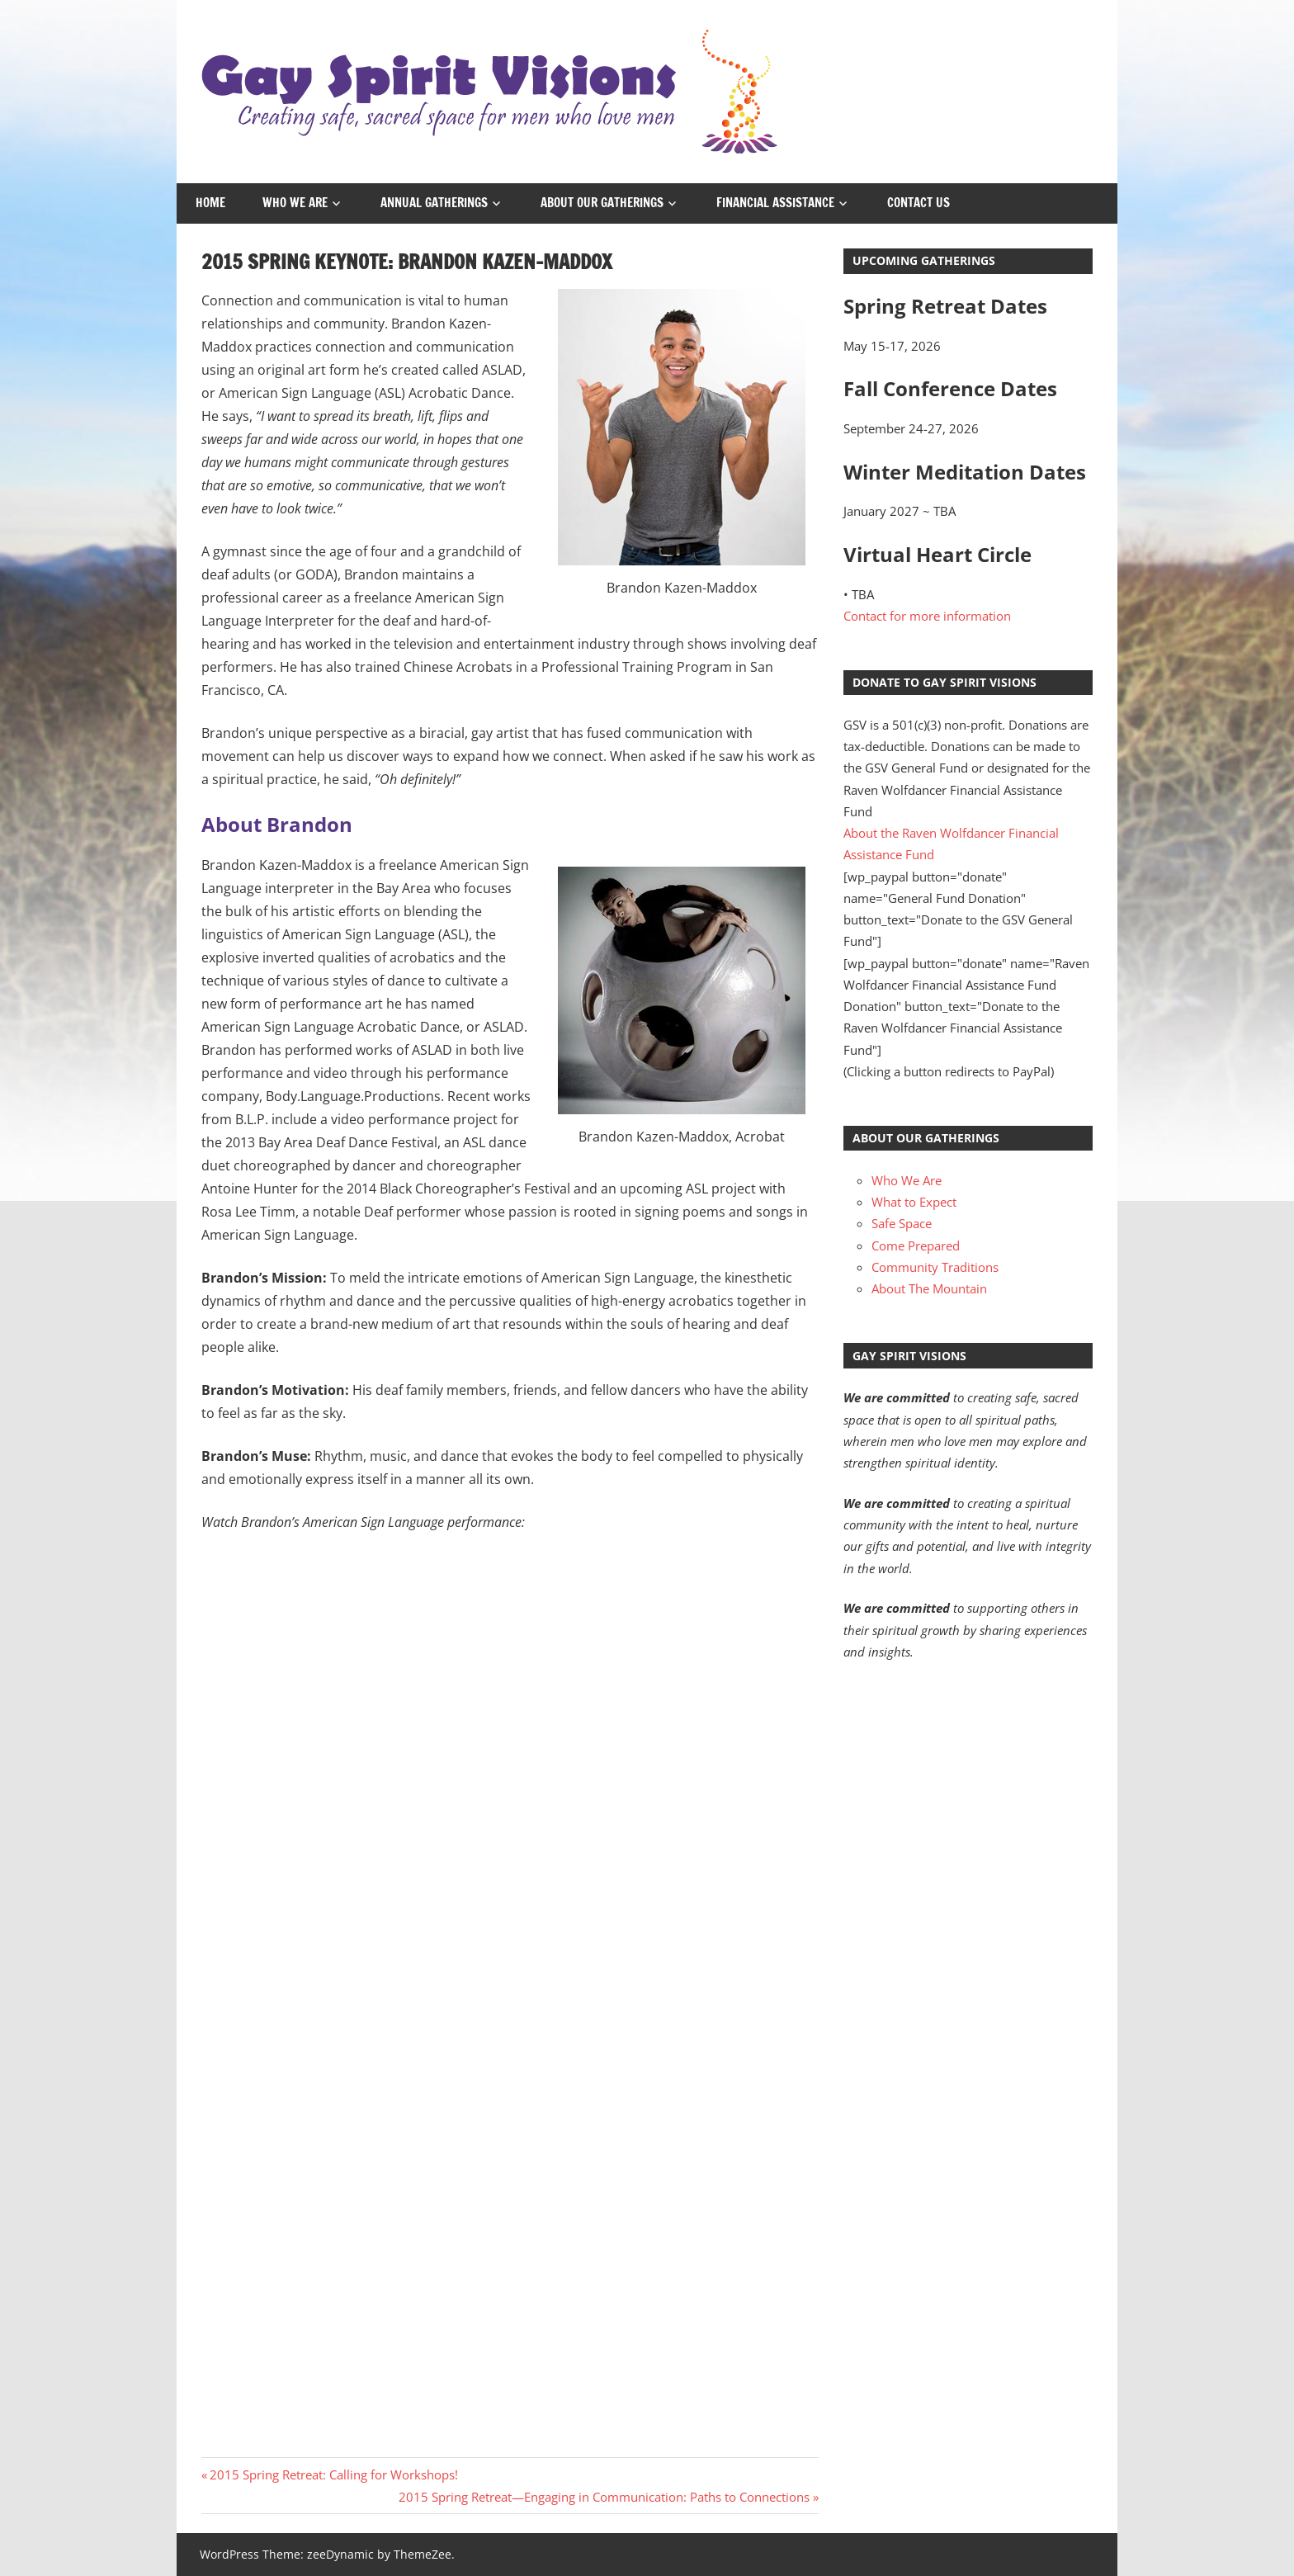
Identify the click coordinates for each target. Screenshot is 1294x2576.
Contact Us (918, 202)
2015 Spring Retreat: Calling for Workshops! (333, 2474)
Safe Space (901, 1223)
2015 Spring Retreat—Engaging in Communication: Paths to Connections (604, 2497)
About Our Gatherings (602, 202)
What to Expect (913, 1201)
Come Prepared (915, 1245)
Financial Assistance (775, 202)
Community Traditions (935, 1267)
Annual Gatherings (434, 202)
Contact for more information (927, 615)
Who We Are (295, 202)
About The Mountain (929, 1288)
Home (210, 202)
